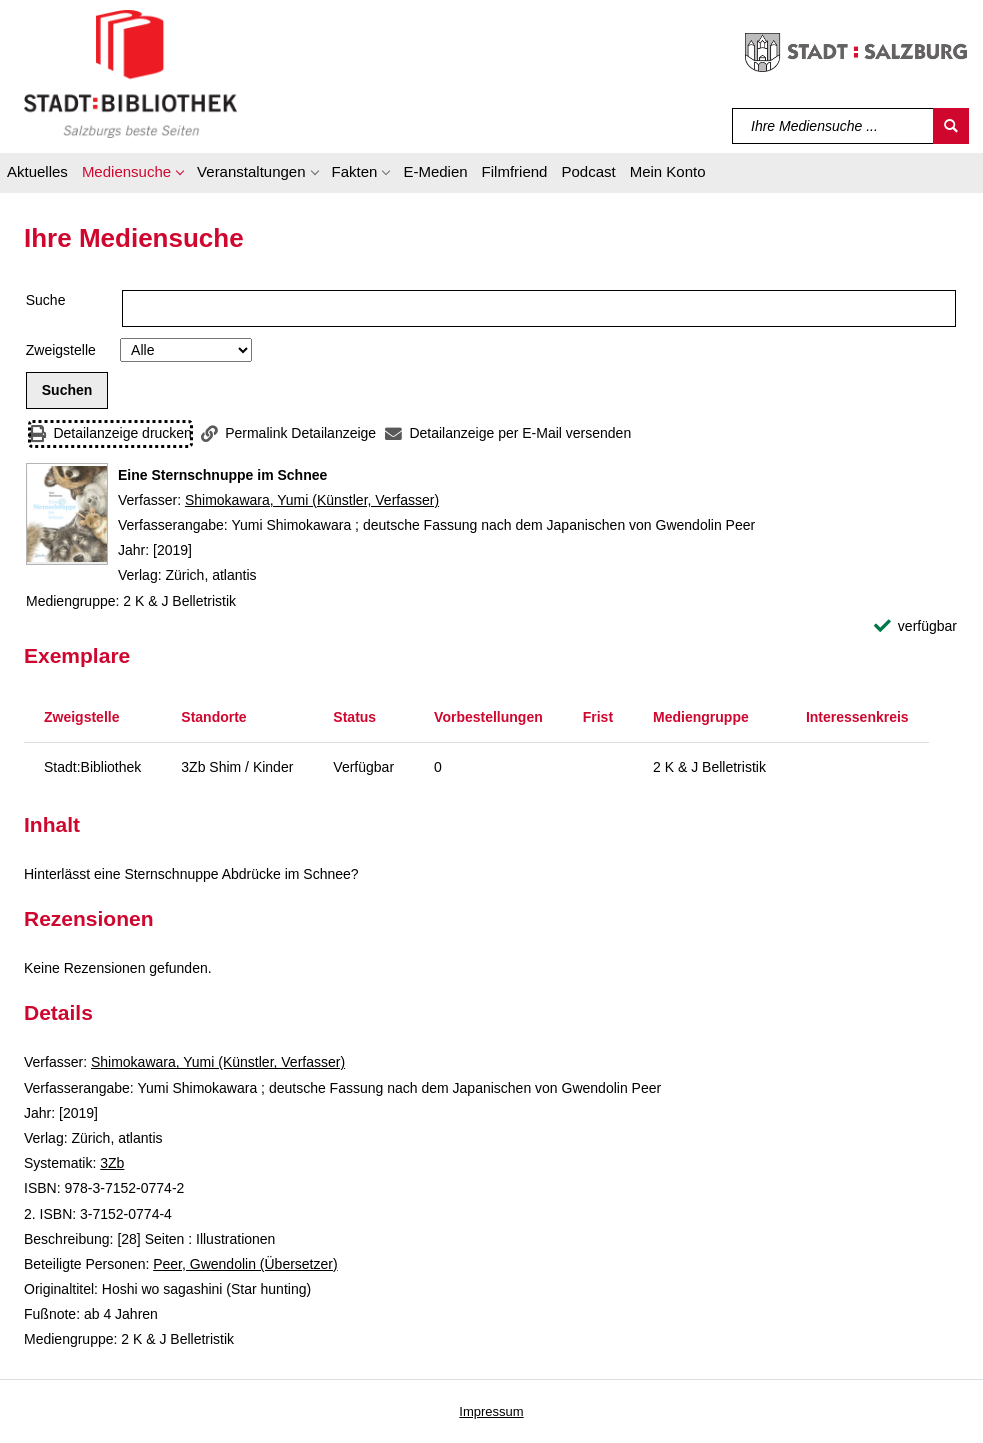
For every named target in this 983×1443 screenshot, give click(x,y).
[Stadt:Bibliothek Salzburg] (130, 73)
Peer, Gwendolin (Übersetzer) (245, 1264)
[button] (132, 175)
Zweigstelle (61, 350)
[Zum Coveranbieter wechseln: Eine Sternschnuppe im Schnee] (67, 514)
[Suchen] (951, 126)
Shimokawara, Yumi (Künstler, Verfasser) (312, 500)
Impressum (491, 1411)
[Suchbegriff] (833, 126)
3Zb (112, 1163)
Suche (46, 300)
